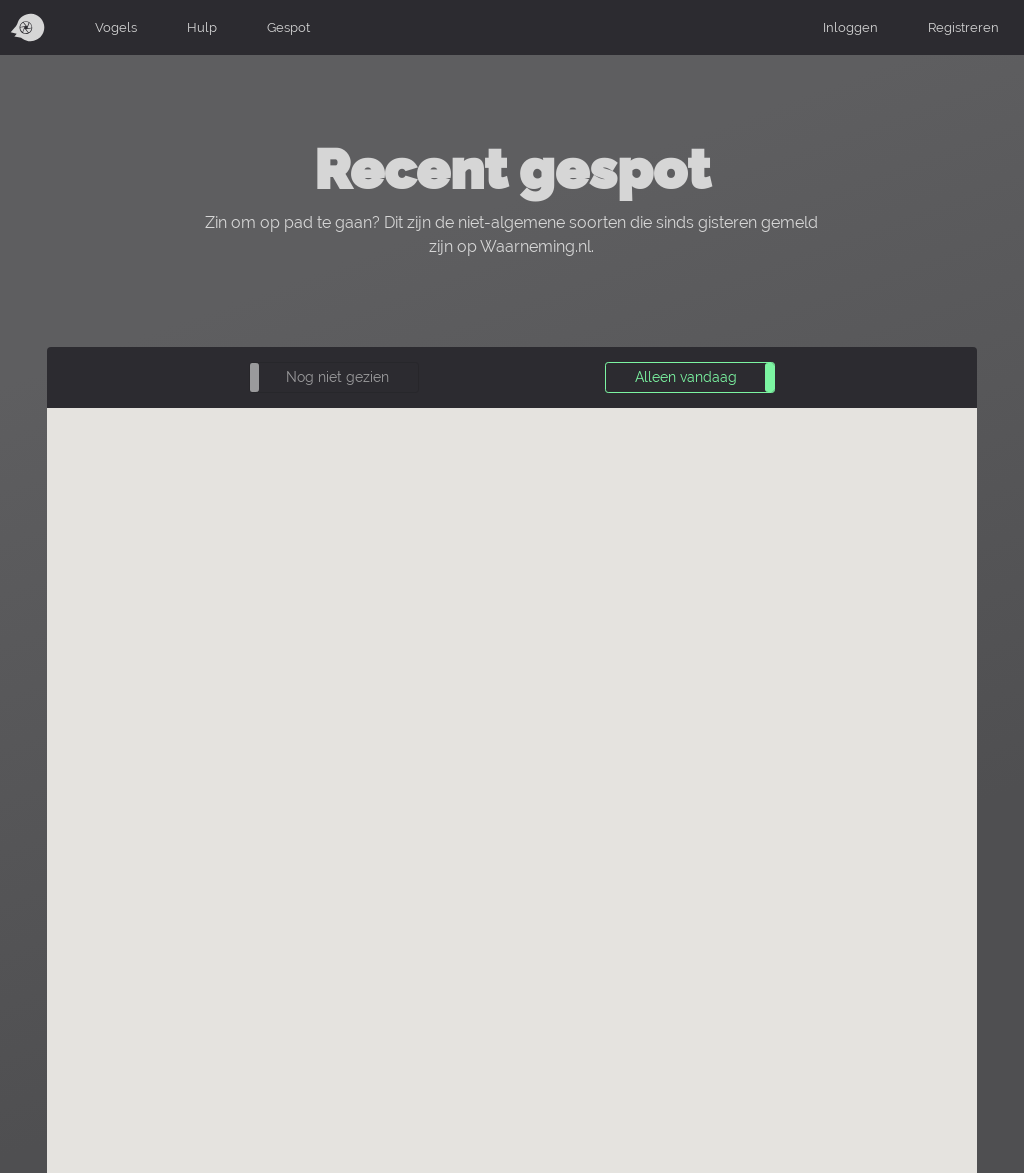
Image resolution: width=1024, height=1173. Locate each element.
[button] (334, 377)
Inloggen (850, 27)
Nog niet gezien (337, 377)
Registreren (963, 27)
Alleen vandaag (686, 377)
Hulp (202, 27)
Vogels (116, 27)
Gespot (288, 27)
